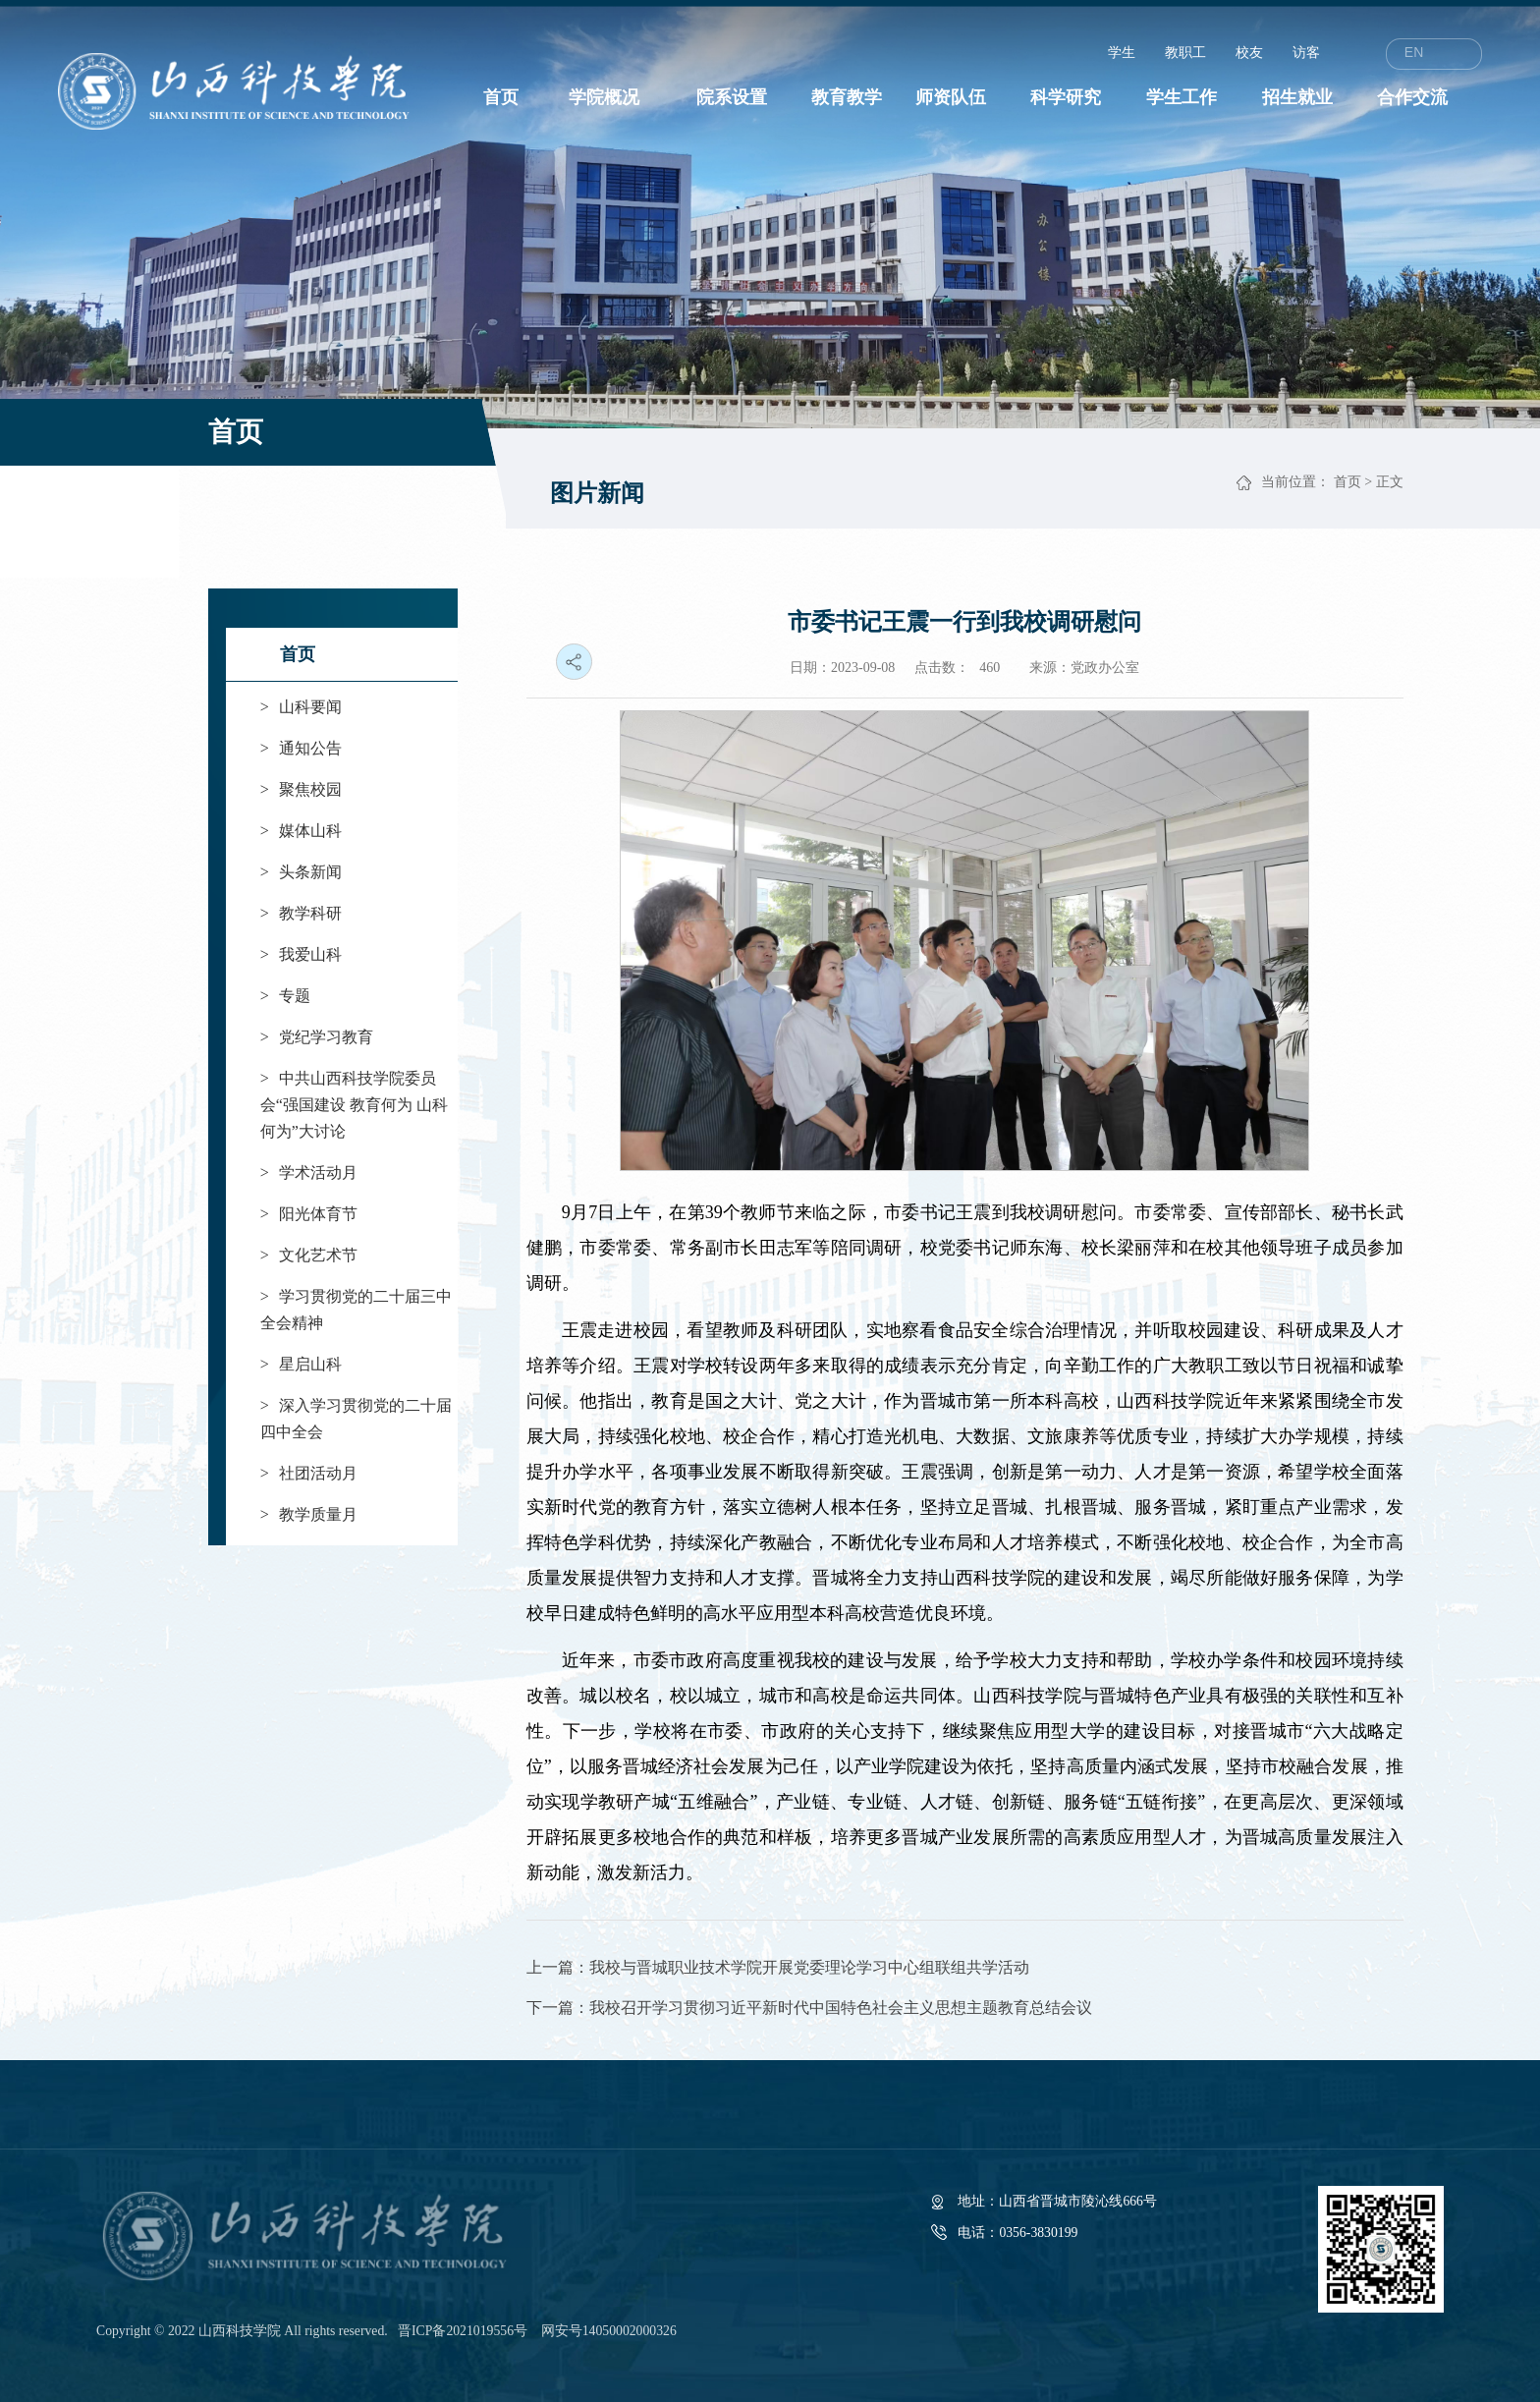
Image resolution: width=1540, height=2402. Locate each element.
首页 (501, 97)
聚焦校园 (301, 789)
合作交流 (1412, 97)
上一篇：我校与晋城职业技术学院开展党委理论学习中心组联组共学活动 (777, 1967)
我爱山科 (301, 954)
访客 (1306, 52)
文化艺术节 (309, 1255)
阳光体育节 (309, 1213)
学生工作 (1181, 97)
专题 (285, 995)
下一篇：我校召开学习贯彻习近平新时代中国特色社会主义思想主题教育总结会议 (809, 2007)
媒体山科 (301, 830)
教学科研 (301, 913)
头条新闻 (301, 872)
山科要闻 (301, 706)
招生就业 (1297, 97)
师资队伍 (950, 97)
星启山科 (301, 1364)
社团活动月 (309, 1473)
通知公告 (301, 748)
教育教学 (846, 97)
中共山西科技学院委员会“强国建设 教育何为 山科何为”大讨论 (354, 1105)
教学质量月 (309, 1514)
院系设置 (731, 97)
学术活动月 (309, 1172)
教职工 (1185, 52)
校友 (1249, 52)
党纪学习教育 (316, 1037)
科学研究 (1065, 97)
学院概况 (604, 97)
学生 (1121, 52)
